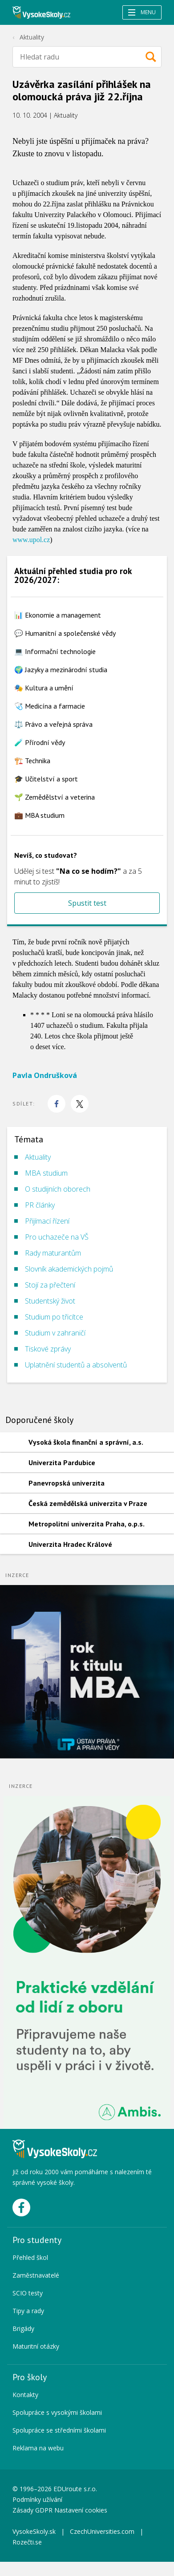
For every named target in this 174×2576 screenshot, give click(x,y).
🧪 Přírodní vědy (39, 742)
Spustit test (87, 903)
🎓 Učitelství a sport (46, 778)
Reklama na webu (38, 2448)
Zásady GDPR (32, 2510)
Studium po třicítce (54, 1317)
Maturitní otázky (35, 2346)
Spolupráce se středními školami (59, 2430)
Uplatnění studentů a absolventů (76, 1365)
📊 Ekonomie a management (57, 614)
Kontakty (25, 2394)
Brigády (23, 2328)
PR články (40, 1205)
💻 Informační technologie (55, 651)
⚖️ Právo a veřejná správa (53, 724)
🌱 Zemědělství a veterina (54, 797)
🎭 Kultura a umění (43, 687)
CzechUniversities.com (102, 2531)
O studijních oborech (57, 1189)
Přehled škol (30, 2257)
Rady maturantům (53, 1253)
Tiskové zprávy (48, 1349)
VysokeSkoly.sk (34, 2531)
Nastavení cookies (80, 2510)
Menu (142, 12)
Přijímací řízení (47, 1221)
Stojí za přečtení (50, 1285)
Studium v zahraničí (55, 1333)
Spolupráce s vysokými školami (57, 2412)
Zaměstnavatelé (35, 2275)
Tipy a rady (28, 2311)
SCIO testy (27, 2293)
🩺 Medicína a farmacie (49, 705)
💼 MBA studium (39, 815)
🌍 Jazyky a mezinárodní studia (60, 669)
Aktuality (32, 37)
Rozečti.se (27, 2542)
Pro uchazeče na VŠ (57, 1237)
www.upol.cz (31, 539)
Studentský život (50, 1301)
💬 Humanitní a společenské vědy (65, 633)
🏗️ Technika (32, 760)
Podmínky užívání (38, 2499)
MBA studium (46, 1173)
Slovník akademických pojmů (69, 1269)
